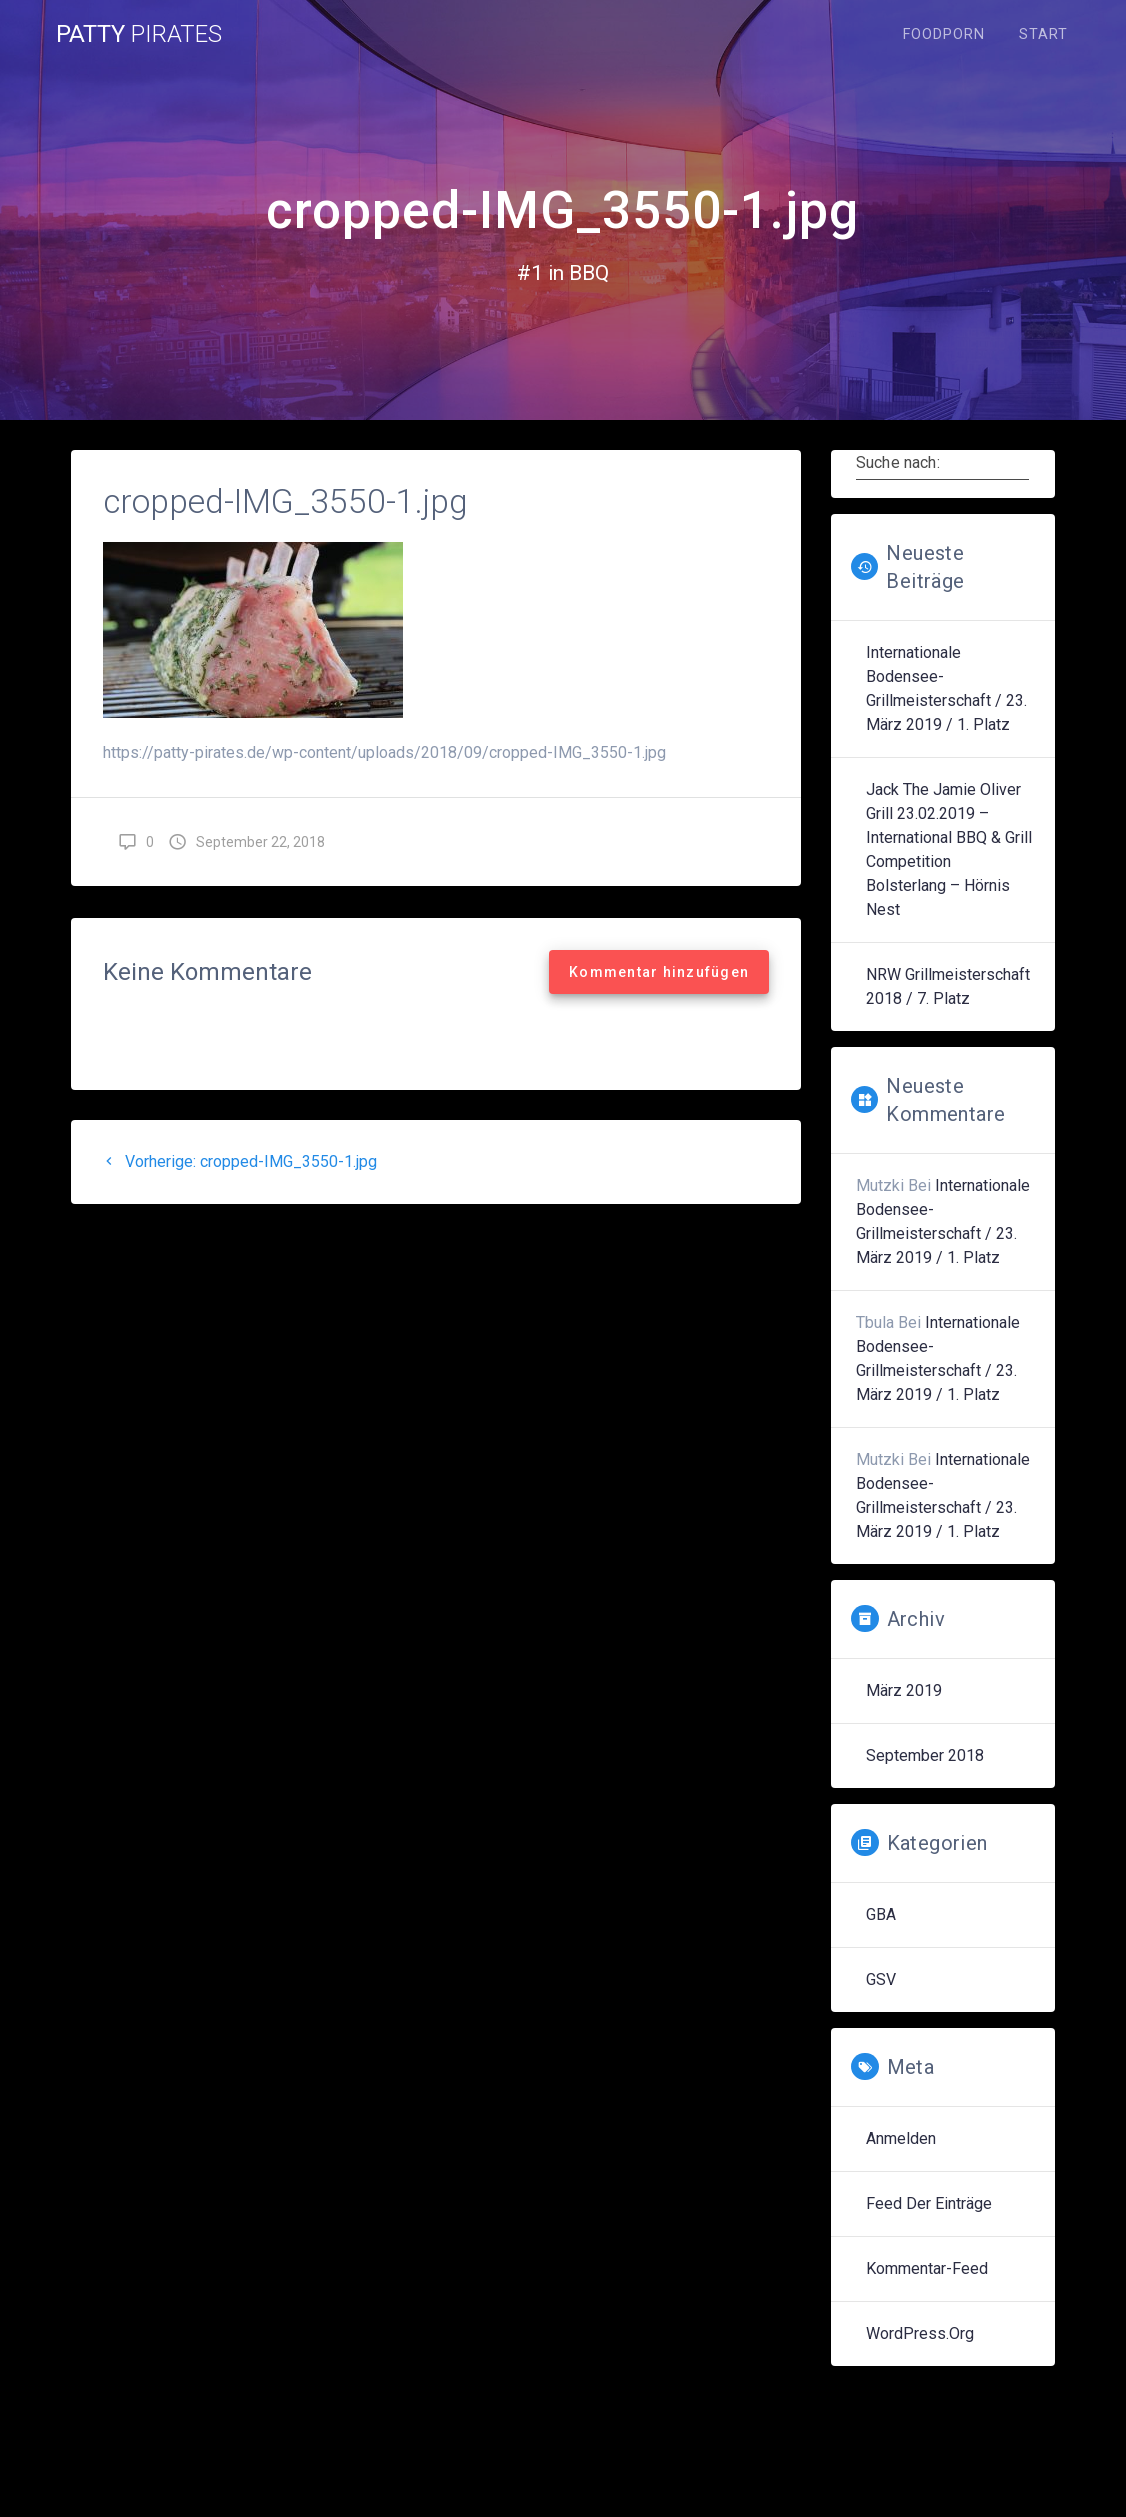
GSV (881, 1979)
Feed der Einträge (929, 2203)
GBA (881, 1914)
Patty (139, 34)
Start (1043, 34)
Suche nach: (898, 462)
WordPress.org (920, 2333)
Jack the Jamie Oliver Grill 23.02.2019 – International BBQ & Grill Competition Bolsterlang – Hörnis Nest (949, 849)
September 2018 (925, 1755)
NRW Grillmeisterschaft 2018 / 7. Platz (948, 986)
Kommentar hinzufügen (659, 972)
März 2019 (904, 1690)
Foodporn (944, 34)
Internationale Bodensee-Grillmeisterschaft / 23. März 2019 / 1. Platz (946, 688)
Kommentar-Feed (927, 2268)
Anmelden (901, 2138)
